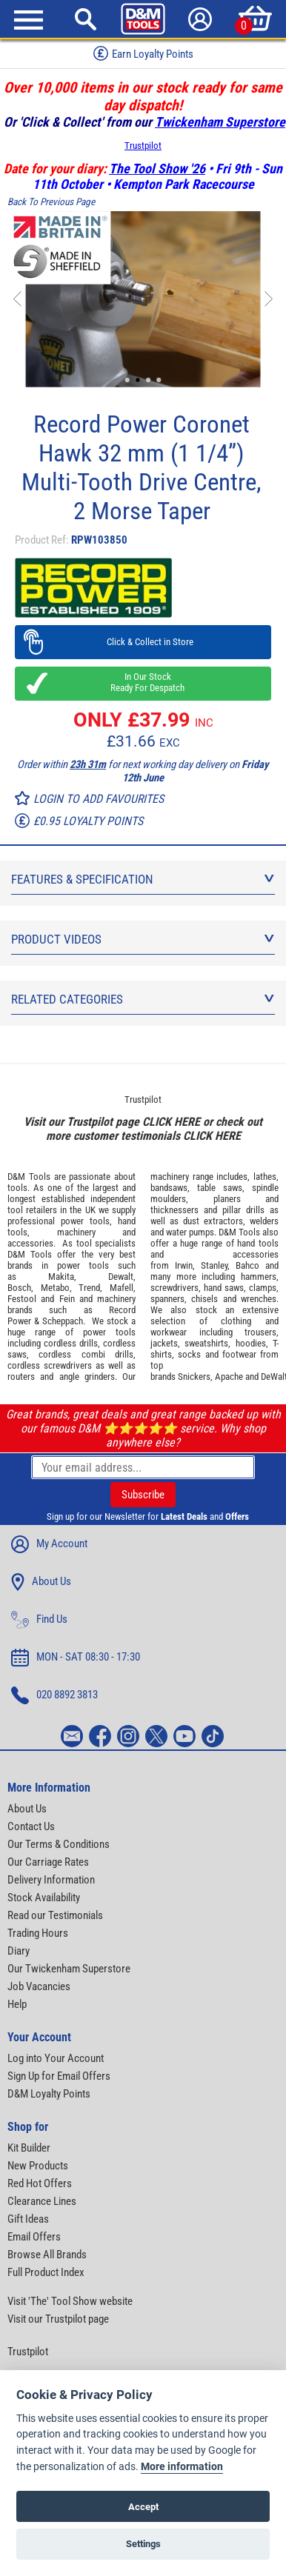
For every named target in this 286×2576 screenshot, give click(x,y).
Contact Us (31, 1826)
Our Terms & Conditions (58, 1844)
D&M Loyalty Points (48, 2093)
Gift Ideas (28, 2219)
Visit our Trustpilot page (58, 2319)
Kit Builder (28, 2148)
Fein (67, 1298)
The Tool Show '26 (157, 168)
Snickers (194, 1376)
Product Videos (143, 939)
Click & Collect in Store (143, 641)
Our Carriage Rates (48, 1862)
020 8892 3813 (54, 1695)
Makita (61, 1276)
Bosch (19, 1287)
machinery (76, 1232)
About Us (41, 1582)
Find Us (39, 1620)
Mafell (121, 1287)
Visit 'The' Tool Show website (70, 2301)
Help (17, 2004)
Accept (143, 2506)
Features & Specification (143, 879)
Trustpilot (143, 145)
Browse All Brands (47, 2254)
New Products (37, 2165)
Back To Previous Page (51, 201)
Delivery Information (51, 1879)
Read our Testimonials (55, 1915)
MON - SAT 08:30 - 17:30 (75, 1657)
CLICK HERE (171, 1122)
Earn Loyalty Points (143, 53)
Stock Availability (43, 1897)
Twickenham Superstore (220, 122)
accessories (30, 1243)
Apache (229, 1376)
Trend (89, 1287)
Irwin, (185, 1265)
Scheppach (62, 1321)
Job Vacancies (38, 1986)
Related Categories (143, 999)
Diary (18, 1951)
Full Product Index (45, 2272)
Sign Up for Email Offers (58, 2076)
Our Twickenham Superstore (68, 1968)
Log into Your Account (55, 2058)
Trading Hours (37, 1933)
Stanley (214, 1265)
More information (182, 2466)
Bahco (247, 1265)
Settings (143, 2543)
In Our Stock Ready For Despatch (143, 682)
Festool (21, 1298)
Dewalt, (122, 1276)
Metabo (55, 1287)
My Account (49, 1544)
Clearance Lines (41, 2201)
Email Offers (34, 2236)
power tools (85, 1221)
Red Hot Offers (39, 2183)
